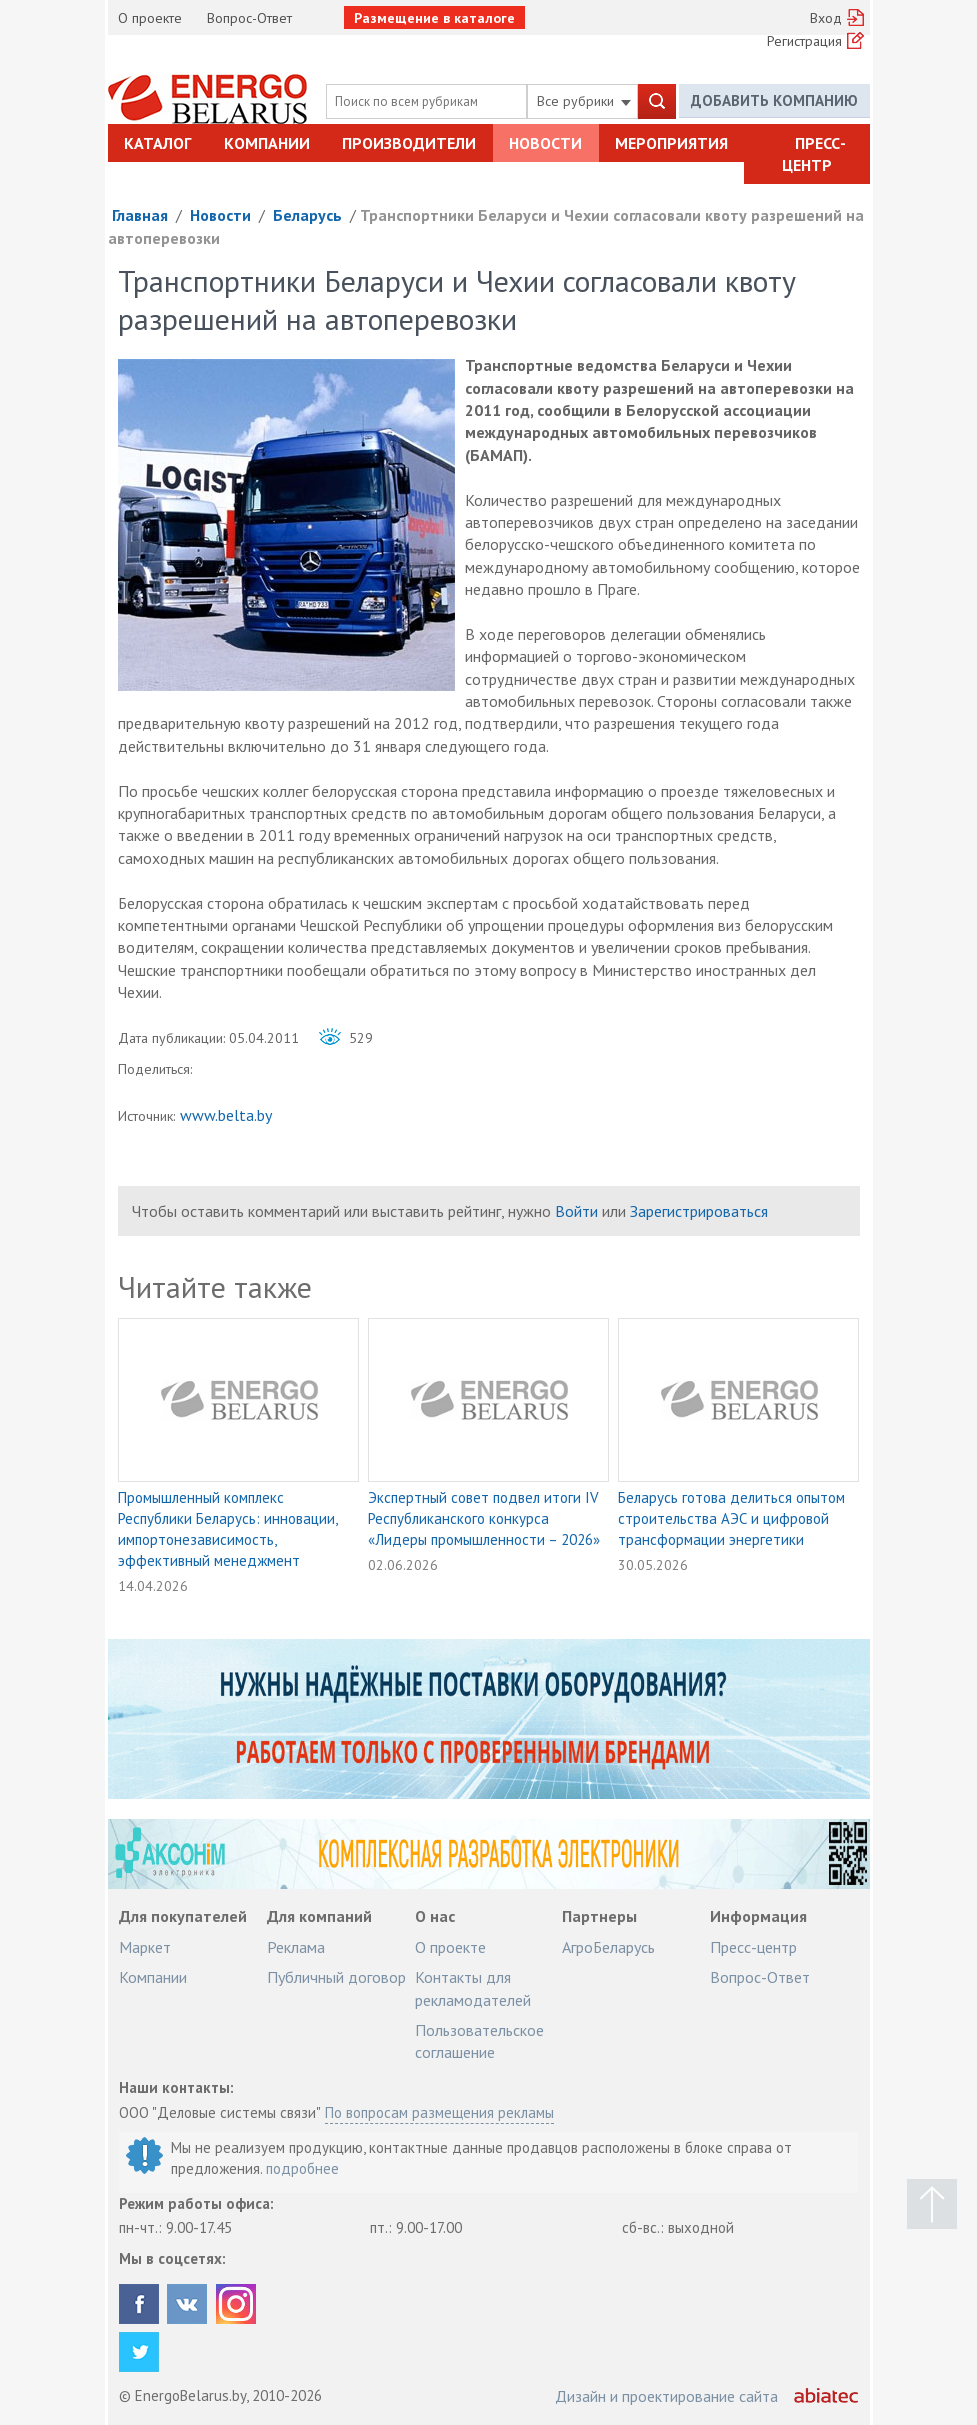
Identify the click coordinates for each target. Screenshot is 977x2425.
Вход (826, 18)
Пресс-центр (814, 154)
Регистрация (804, 41)
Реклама (296, 1947)
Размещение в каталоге (434, 18)
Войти (576, 1211)
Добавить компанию (774, 100)
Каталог (157, 143)
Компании (267, 143)
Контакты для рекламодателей (473, 1988)
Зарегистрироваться (699, 1211)
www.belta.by (226, 1115)
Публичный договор (336, 1977)
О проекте (150, 18)
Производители (409, 143)
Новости (545, 143)
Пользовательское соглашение (479, 2041)
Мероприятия (671, 143)
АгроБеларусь (608, 1947)
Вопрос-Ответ (249, 18)
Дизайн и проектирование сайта (666, 2396)
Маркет (145, 1947)
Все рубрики (584, 101)
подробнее (302, 2168)
